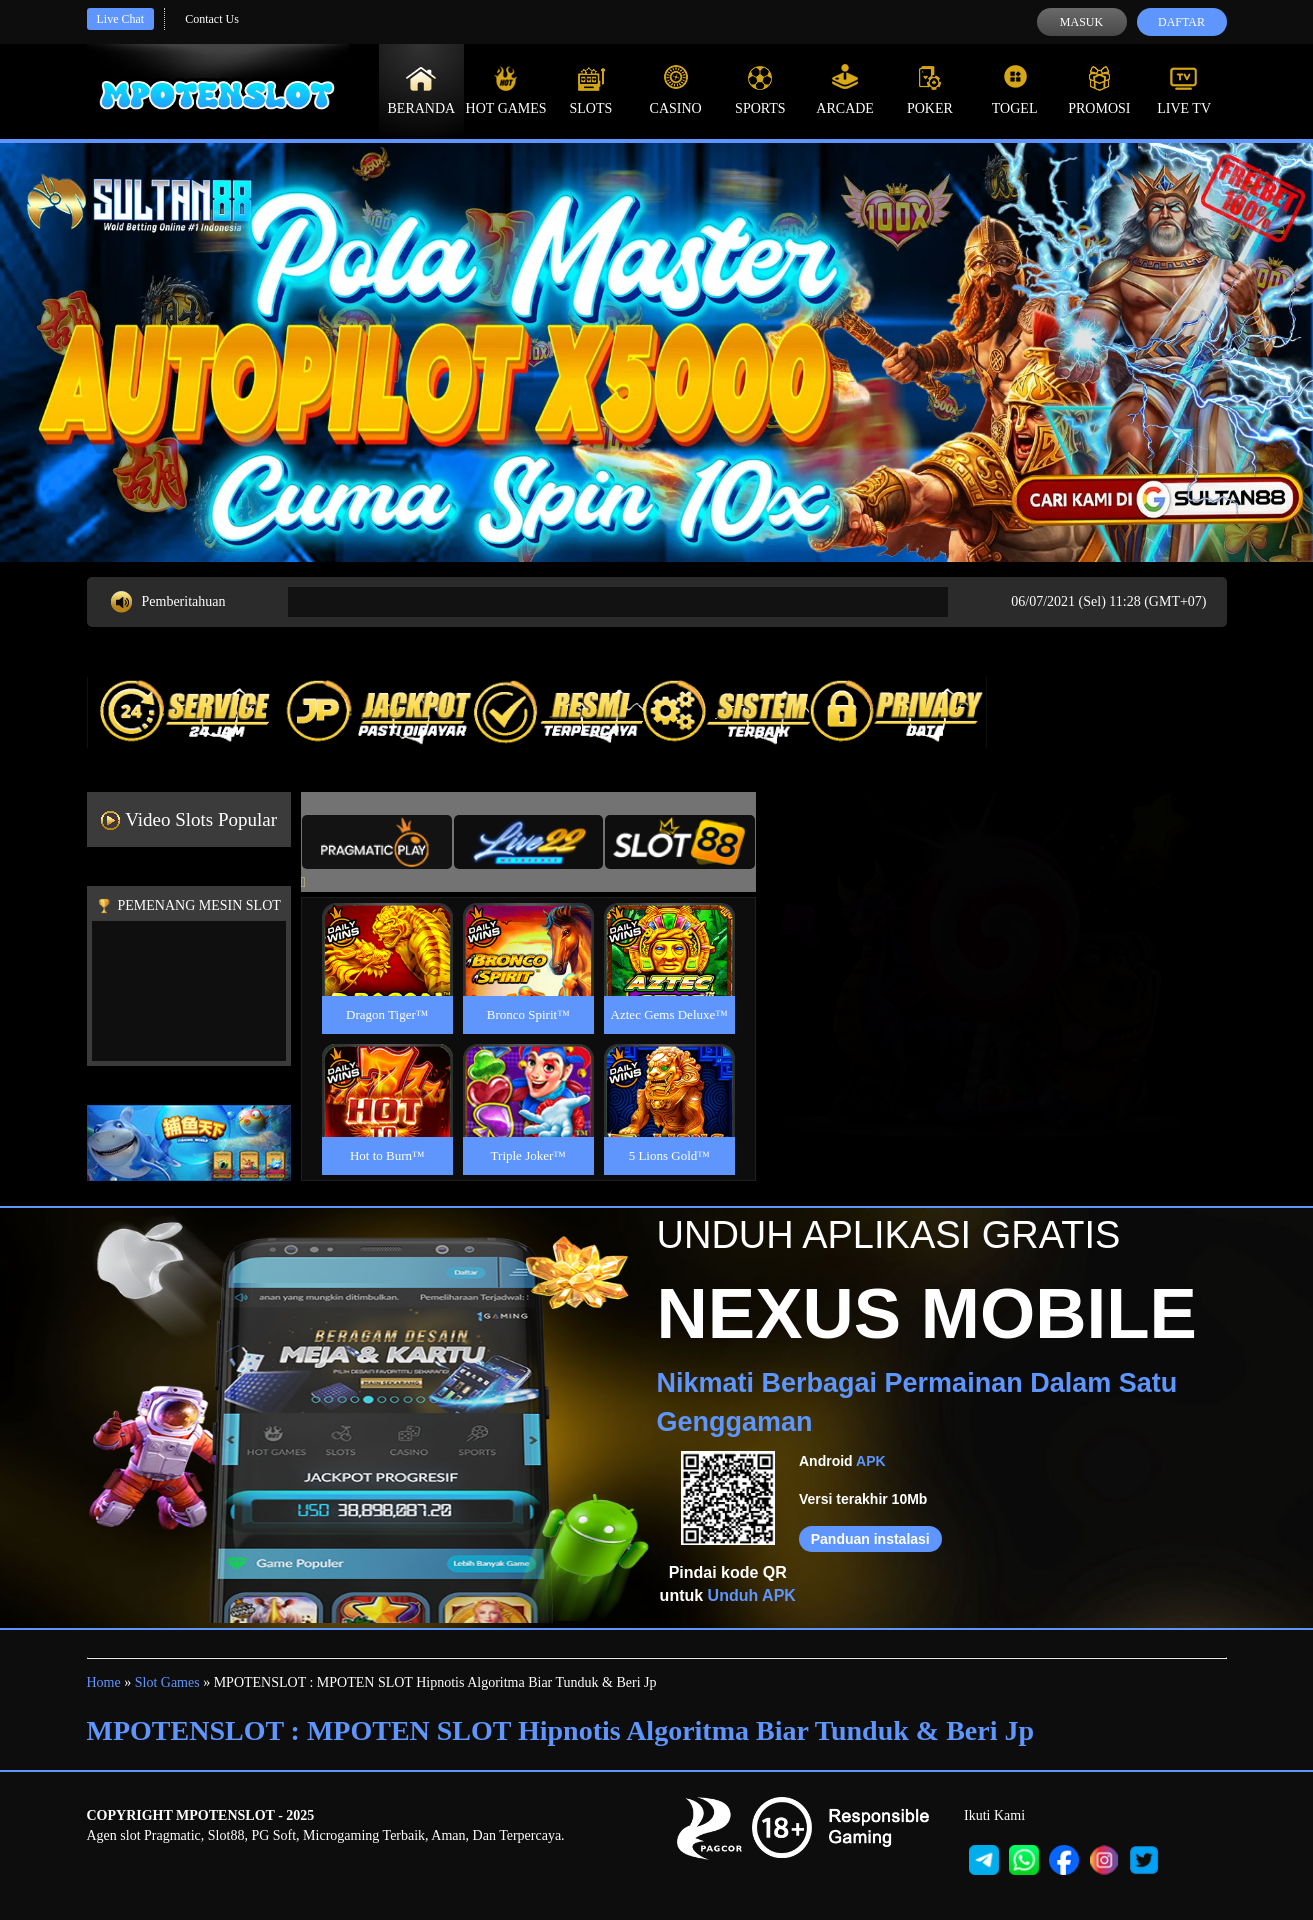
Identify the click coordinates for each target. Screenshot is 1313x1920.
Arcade (845, 90)
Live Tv (1184, 90)
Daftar (1181, 22)
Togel (1015, 90)
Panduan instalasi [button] (870, 1539)
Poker (930, 90)
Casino (676, 90)
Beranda (422, 90)
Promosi (1099, 90)
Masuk (1081, 22)
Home (104, 1682)
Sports (760, 90)
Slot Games (167, 1682)
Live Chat (121, 19)
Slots (590, 90)
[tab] (377, 842)
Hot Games (506, 90)
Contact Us (212, 19)
